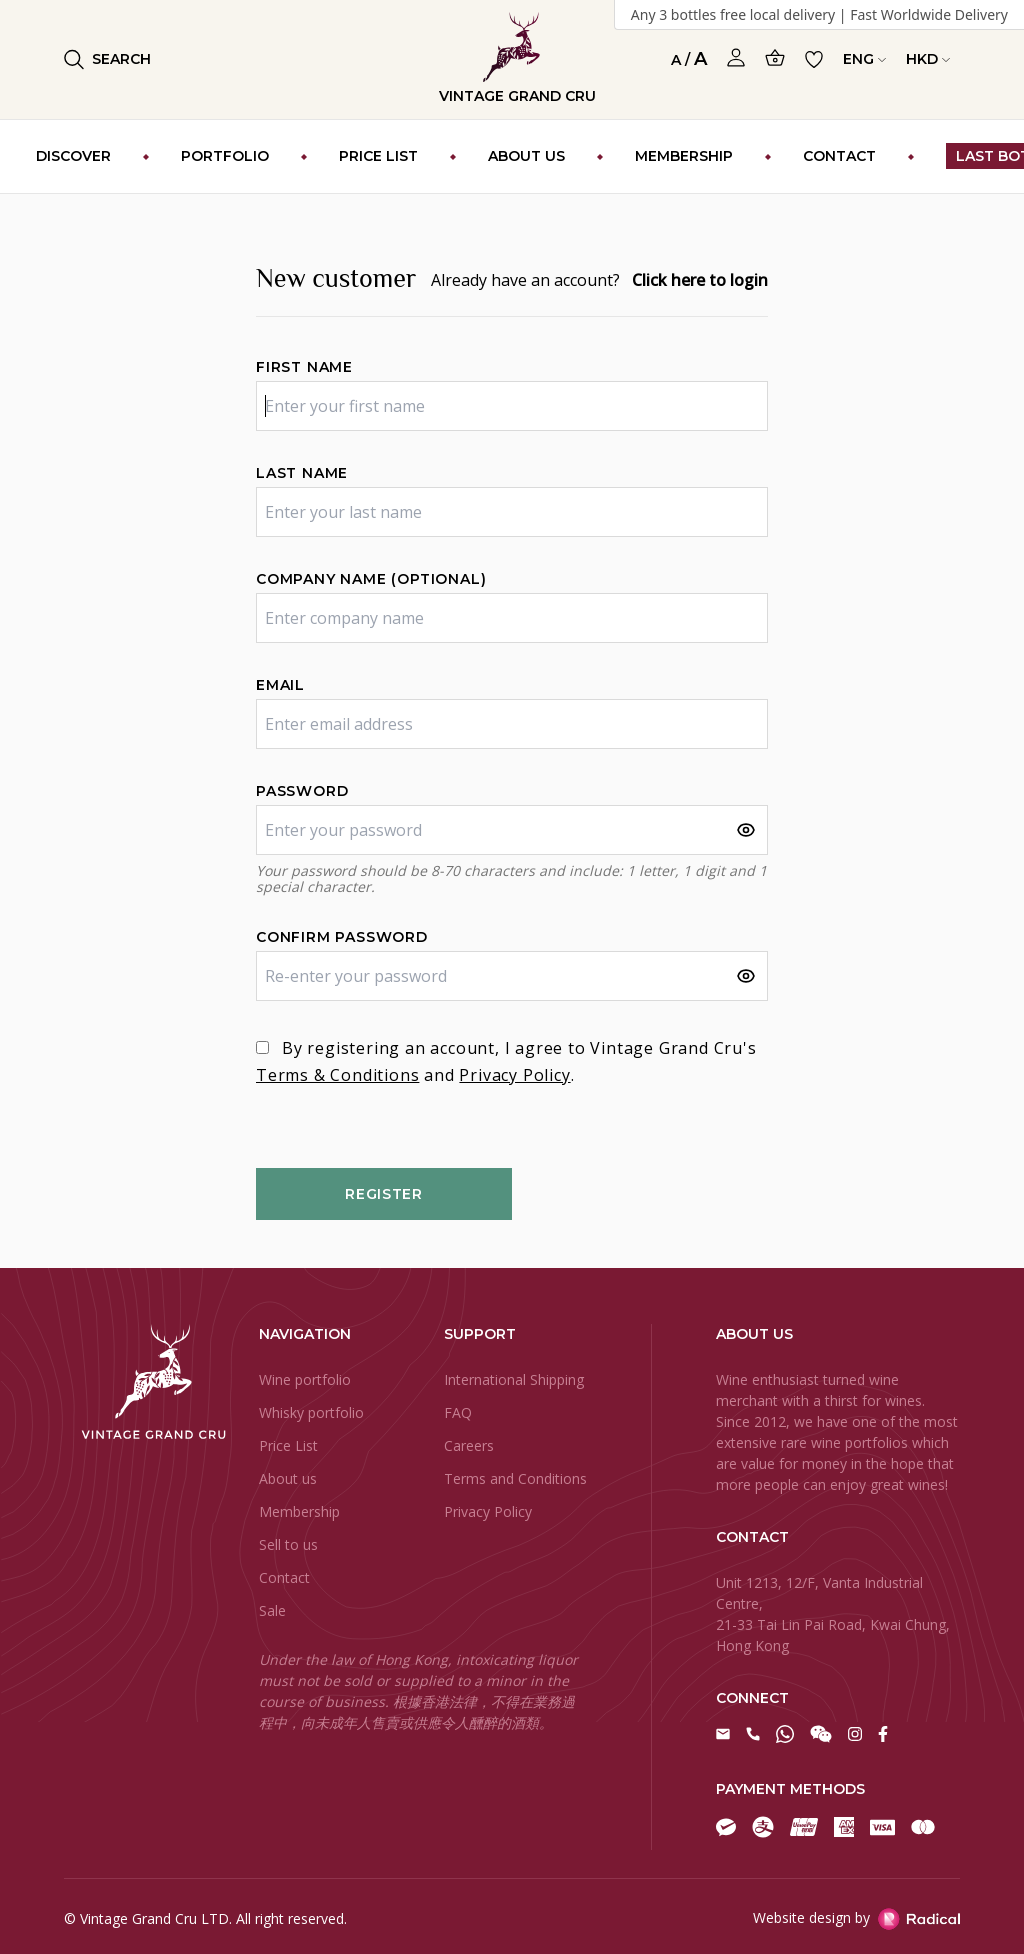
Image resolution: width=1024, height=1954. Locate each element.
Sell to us (288, 1544)
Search (107, 59)
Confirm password (342, 937)
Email (280, 685)
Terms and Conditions (515, 1478)
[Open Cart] (775, 57)
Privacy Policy (514, 1075)
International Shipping (514, 1379)
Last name (302, 473)
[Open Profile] (736, 58)
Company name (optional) (371, 579)
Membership (299, 1511)
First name (304, 367)
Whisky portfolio (311, 1412)
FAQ (458, 1412)
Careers (469, 1445)
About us (288, 1478)
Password (302, 791)
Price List (288, 1445)
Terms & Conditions (337, 1075)
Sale (272, 1610)
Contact (284, 1577)
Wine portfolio (305, 1379)
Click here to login (700, 280)
